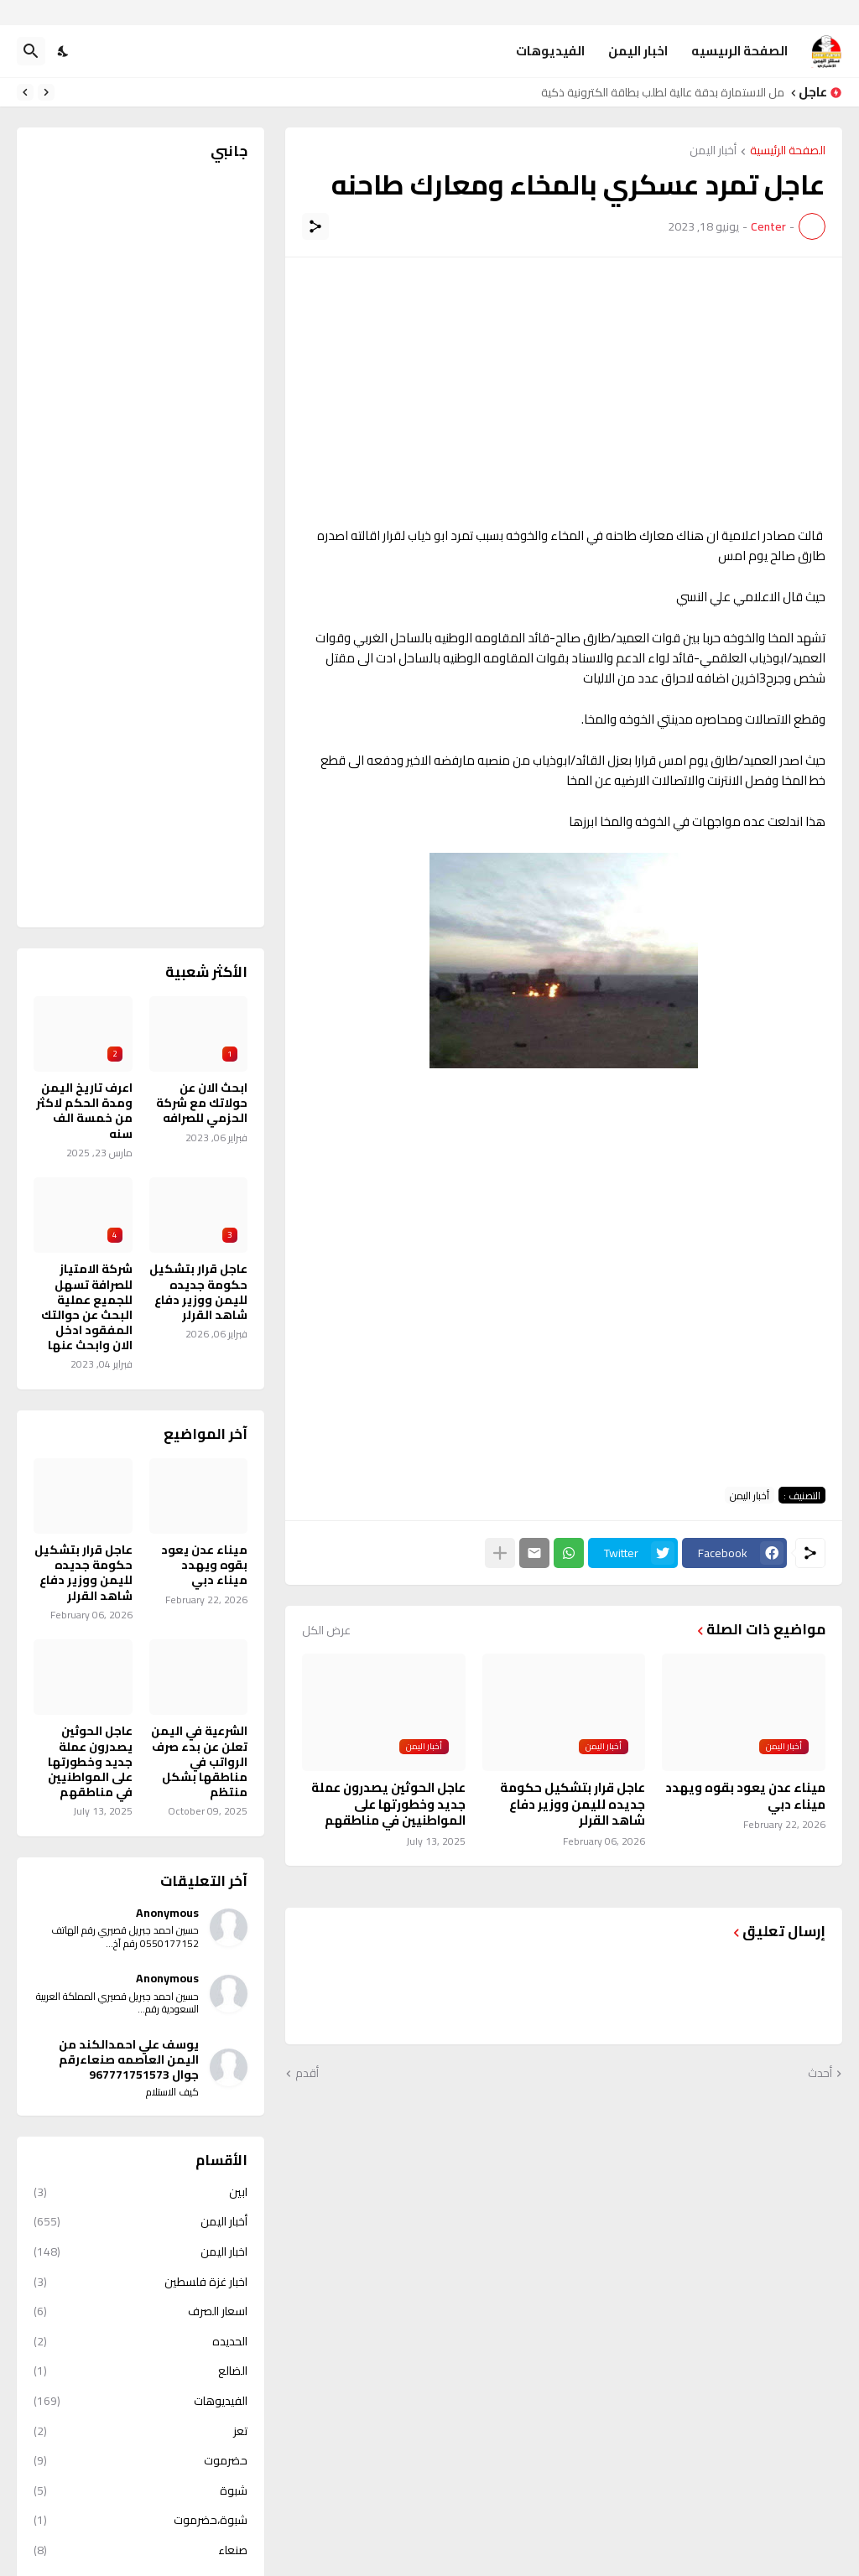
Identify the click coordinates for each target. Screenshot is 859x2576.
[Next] (25, 92)
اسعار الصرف (140, 2311)
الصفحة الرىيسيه (739, 51)
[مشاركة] (315, 226)
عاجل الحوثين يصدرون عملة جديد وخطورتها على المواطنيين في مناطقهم (388, 1804)
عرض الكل (326, 1630)
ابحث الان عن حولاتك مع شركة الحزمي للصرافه (201, 1103)
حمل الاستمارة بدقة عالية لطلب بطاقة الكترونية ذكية (658, 92)
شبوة (140, 2490)
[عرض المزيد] (500, 1553)
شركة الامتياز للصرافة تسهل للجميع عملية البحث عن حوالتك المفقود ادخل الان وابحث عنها (87, 1307)
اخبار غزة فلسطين (140, 2282)
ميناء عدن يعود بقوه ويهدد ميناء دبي (745, 1795)
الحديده (140, 2341)
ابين (140, 2193)
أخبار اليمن (713, 151)
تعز (140, 2431)
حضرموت (140, 2460)
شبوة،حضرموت (140, 2520)
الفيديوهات (550, 51)
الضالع (140, 2370)
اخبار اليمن (638, 51)
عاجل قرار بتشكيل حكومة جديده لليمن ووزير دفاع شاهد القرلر (572, 1804)
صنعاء (140, 2550)
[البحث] (31, 51)
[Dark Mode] (63, 51)
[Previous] (46, 92)
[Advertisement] (563, 391)
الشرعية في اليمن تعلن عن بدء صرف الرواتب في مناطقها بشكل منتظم (199, 1761)
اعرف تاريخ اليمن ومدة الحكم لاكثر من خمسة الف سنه (84, 1110)
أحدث (820, 2073)
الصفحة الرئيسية (787, 151)
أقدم (307, 2073)
